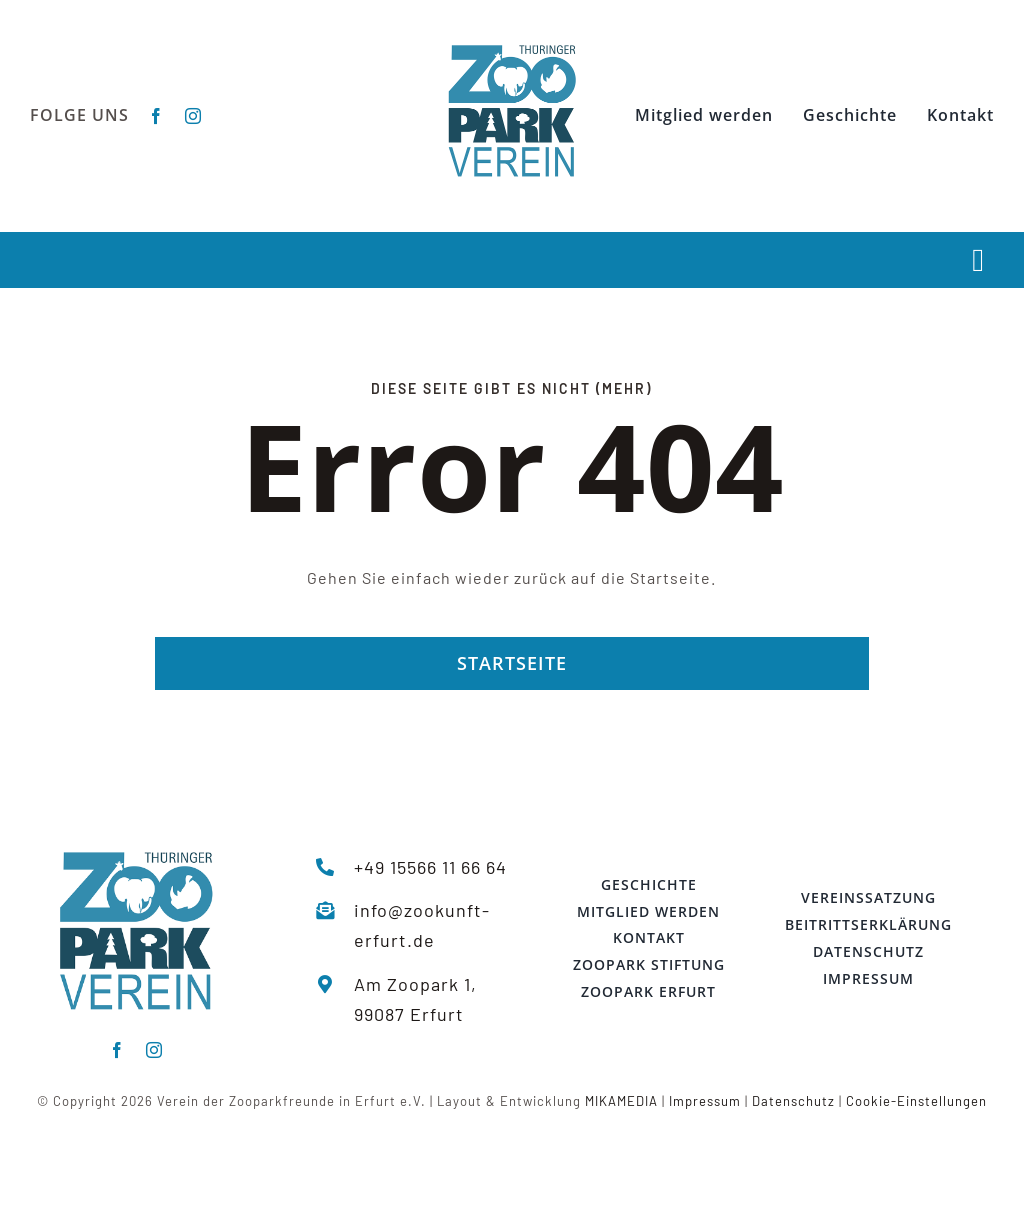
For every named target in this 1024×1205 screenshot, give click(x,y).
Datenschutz (793, 1101)
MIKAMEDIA (621, 1101)
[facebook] (156, 116)
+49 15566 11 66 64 (430, 867)
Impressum (705, 1101)
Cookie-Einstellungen (916, 1101)
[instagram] (193, 116)
